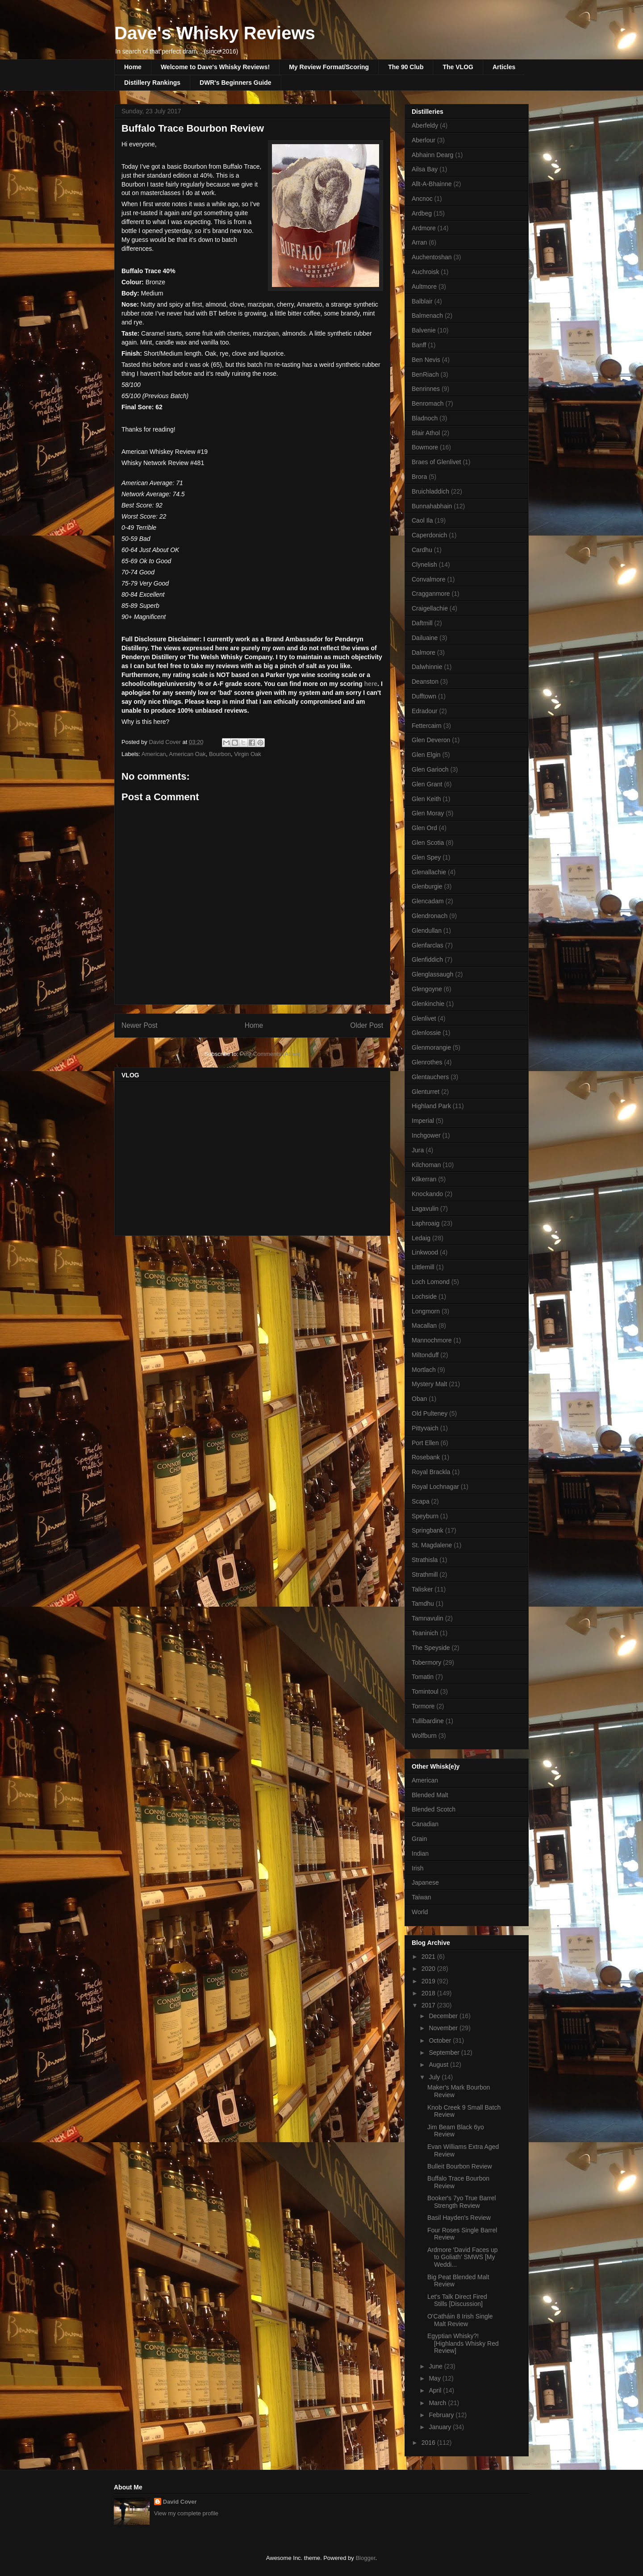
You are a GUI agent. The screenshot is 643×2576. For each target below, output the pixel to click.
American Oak (187, 754)
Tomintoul (425, 1691)
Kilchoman (426, 1164)
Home (133, 67)
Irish (417, 1868)
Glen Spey (426, 857)
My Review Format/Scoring (329, 67)
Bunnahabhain (432, 506)
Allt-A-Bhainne (432, 183)
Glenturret (425, 1091)
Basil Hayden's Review (459, 2217)
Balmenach (427, 315)
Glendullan (427, 930)
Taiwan (421, 1897)
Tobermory (426, 1662)
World (420, 1911)
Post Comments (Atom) (270, 1054)
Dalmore (423, 652)
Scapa (421, 1501)
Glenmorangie (431, 1047)
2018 (429, 1993)
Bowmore (425, 447)
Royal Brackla (431, 1471)
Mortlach (424, 1369)
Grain (419, 1838)
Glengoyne (427, 989)
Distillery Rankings (152, 82)
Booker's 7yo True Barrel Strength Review (461, 2201)
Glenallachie (429, 872)
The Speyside (431, 1647)
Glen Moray (428, 813)
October (441, 2040)
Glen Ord (424, 827)
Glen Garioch (430, 769)
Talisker (422, 1589)
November (444, 2028)
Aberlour (423, 140)
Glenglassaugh (432, 974)
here (371, 683)
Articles (504, 67)
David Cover (180, 2501)
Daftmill (422, 623)
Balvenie (424, 330)
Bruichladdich (430, 491)
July (435, 2077)
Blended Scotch (433, 1809)
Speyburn (425, 1516)
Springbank (427, 1530)
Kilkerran (424, 1179)
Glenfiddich (427, 959)
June (436, 2366)
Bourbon (220, 754)
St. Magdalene (432, 1545)
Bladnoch (425, 418)
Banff (419, 345)
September (445, 2052)
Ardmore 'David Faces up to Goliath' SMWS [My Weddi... (462, 2257)
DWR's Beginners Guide (235, 82)
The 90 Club (405, 67)
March (438, 2402)
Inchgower (426, 1135)
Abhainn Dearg (432, 154)
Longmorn (426, 1311)
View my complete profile (186, 2513)
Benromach (428, 403)
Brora (419, 476)
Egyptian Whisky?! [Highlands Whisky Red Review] (463, 2343)
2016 (429, 2442)
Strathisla (425, 1559)
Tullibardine (428, 1720)
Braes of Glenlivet (436, 461)
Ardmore (424, 228)
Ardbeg (422, 213)
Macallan (424, 1325)
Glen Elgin (426, 754)
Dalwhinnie (427, 666)
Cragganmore (431, 593)
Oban (419, 1398)
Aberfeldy (425, 125)
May (435, 2378)
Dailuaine (425, 637)
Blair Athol (426, 432)
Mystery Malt (429, 1384)
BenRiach (425, 374)
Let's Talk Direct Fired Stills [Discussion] (457, 2300)
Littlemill (423, 1267)
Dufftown (424, 696)
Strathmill (425, 1574)
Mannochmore (432, 1340)
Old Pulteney (429, 1413)
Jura (418, 1150)
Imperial (423, 1120)
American (154, 754)
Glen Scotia (428, 842)
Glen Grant (427, 784)
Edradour (425, 711)
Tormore (423, 1706)
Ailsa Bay (425, 169)
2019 (429, 1981)
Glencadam (428, 901)
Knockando (427, 1193)
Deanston (425, 681)
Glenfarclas (427, 945)
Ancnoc (422, 198)
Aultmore (424, 286)
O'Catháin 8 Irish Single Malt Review (460, 2320)
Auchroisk (425, 271)
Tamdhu (423, 1603)
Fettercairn (427, 725)
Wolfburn (424, 1735)
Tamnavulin (427, 1618)
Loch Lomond (431, 1281)
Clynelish (424, 564)
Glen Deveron (431, 740)
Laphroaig (425, 1223)
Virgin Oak (247, 754)
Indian (420, 1853)
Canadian (425, 1824)
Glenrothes (427, 1062)
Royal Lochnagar (435, 1486)
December (444, 2015)
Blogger (365, 2558)
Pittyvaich (425, 1428)
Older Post (366, 1025)
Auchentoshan (432, 257)
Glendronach (429, 915)
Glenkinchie (428, 1003)
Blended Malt (430, 1795)
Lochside (424, 1296)
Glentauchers (430, 1076)
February (442, 2414)
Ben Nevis (426, 359)
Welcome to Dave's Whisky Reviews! (215, 67)
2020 (429, 1968)
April (436, 2390)
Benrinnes (426, 388)
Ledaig (421, 1238)
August (439, 2064)
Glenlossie (426, 1032)
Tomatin (423, 1676)
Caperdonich (429, 535)
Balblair (422, 301)
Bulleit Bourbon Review (459, 2166)
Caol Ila (422, 520)
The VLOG (458, 67)
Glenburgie (427, 886)
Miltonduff (425, 1355)
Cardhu (422, 549)
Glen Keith (426, 798)
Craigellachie (430, 608)
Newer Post (139, 1025)
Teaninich (425, 1633)
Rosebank (426, 1457)
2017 (429, 2005)
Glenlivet (424, 1018)
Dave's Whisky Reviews (214, 33)
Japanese (425, 1882)
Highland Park (431, 1105)
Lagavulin (425, 1208)
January (441, 2427)
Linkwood (425, 1252)
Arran (419, 242)
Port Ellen (425, 1442)
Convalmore (428, 579)
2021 (429, 1956)
